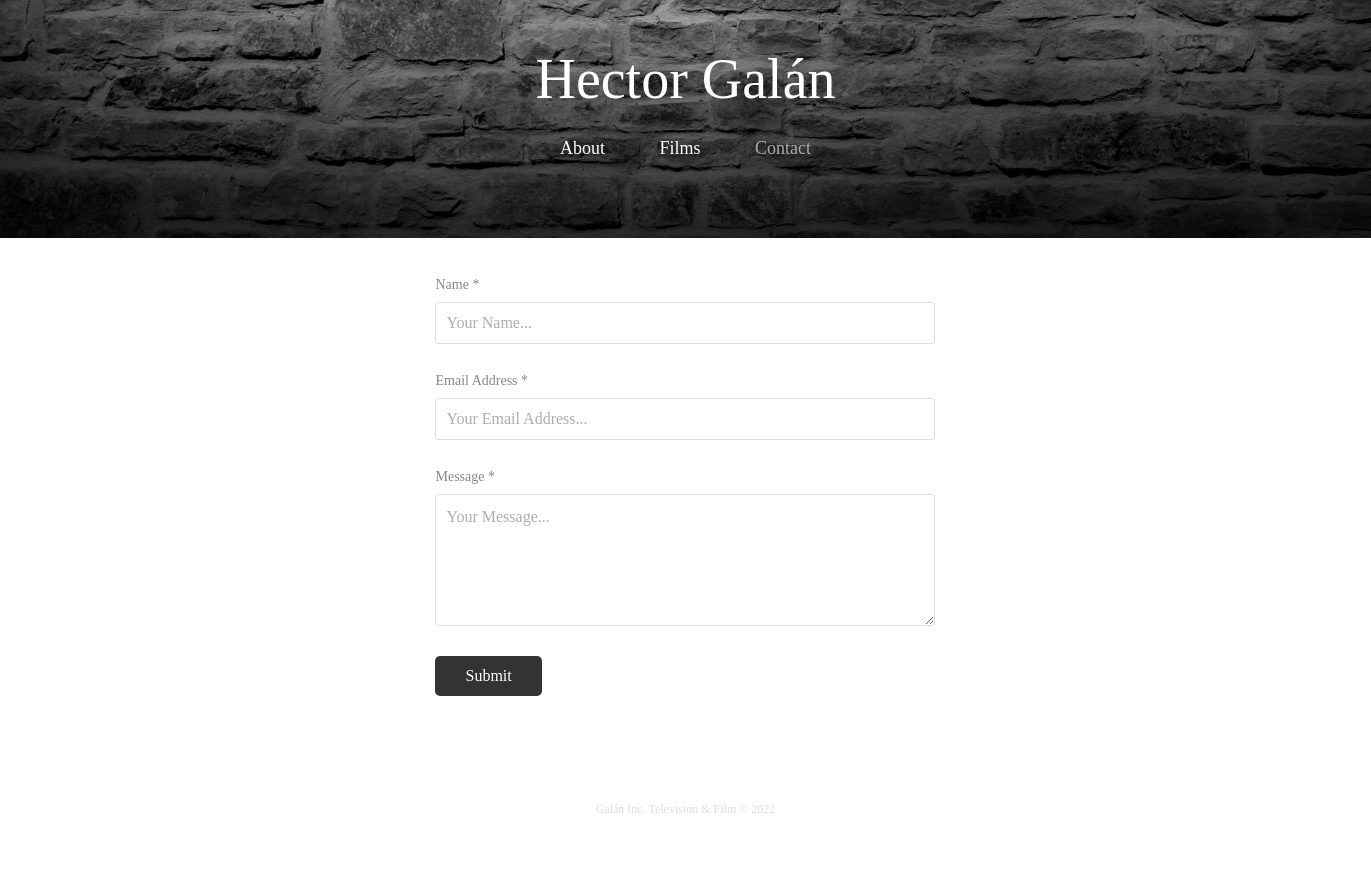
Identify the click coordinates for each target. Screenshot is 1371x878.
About (582, 148)
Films (679, 148)
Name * (457, 285)
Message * (465, 477)
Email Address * (481, 381)
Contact (783, 148)
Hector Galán (685, 79)
